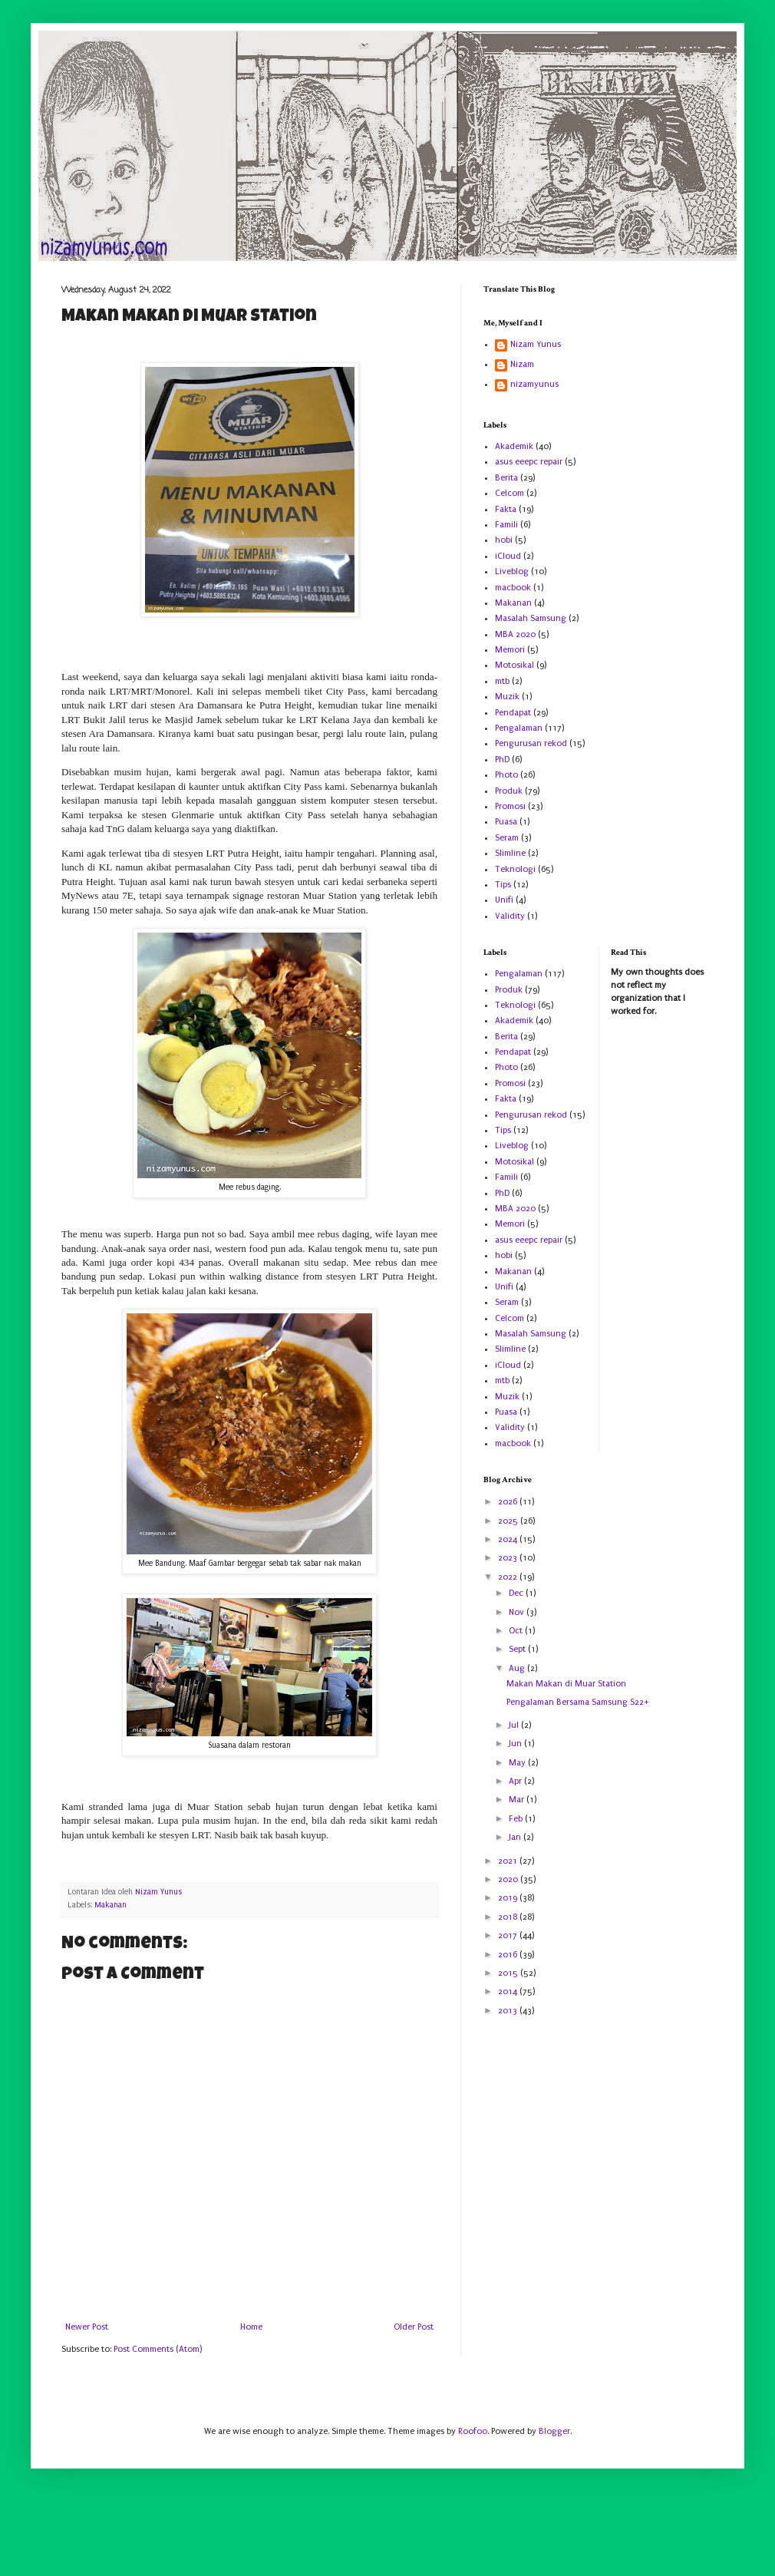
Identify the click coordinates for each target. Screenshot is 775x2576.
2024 (508, 1539)
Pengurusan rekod (531, 743)
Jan (516, 1837)
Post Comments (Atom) (158, 2349)
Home (251, 2327)
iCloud (508, 556)
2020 (509, 1879)
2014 (508, 1991)
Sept (518, 1649)
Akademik (514, 446)
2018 (508, 1917)
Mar (517, 1800)
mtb (502, 681)
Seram (507, 838)
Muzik (507, 697)
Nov (517, 1612)
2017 (508, 1935)
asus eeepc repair (528, 462)
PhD (502, 760)
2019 (508, 1898)
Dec (517, 1593)
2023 (508, 1558)
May (518, 1763)
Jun (516, 1744)
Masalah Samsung (530, 618)
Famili (506, 525)
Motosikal (514, 665)
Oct (517, 1631)
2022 (508, 1577)
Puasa (506, 822)
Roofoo (472, 2431)
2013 (508, 2011)
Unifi (504, 900)
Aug (518, 1668)
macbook (513, 588)
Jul (515, 1725)
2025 (509, 1521)
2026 (508, 1502)
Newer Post (86, 2327)
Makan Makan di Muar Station (566, 1684)
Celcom (509, 493)
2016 (508, 1955)
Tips (503, 885)
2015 (509, 1973)
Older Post (414, 2327)
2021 (508, 1861)
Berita (506, 478)
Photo (506, 775)
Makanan (110, 1905)
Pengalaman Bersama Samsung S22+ (577, 1702)
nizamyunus (534, 384)
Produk (509, 791)
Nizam (522, 364)
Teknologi (515, 869)
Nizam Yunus (535, 344)
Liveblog (512, 571)
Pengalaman (518, 728)
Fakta (505, 509)
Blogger (554, 2431)
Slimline (510, 853)
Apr (516, 1781)
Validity (510, 916)
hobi (504, 540)
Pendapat (513, 713)
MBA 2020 (515, 634)
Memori (510, 650)
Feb (517, 1819)
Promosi (510, 806)
